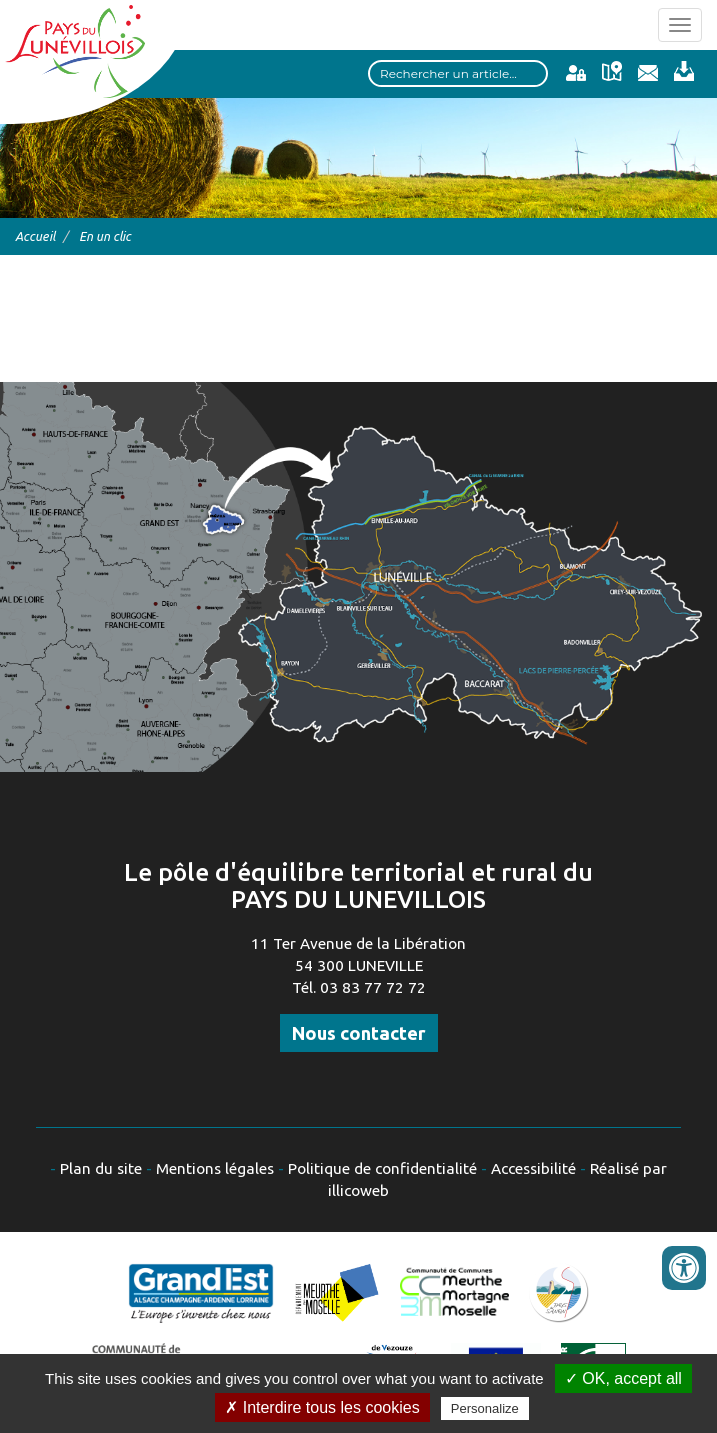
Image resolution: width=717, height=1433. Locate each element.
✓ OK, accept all (623, 1378)
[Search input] (458, 73)
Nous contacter (359, 1033)
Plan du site (101, 1168)
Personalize (485, 1408)
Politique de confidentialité (382, 1168)
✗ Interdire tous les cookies (322, 1407)
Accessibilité (533, 1168)
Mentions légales (215, 1168)
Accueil (35, 236)
